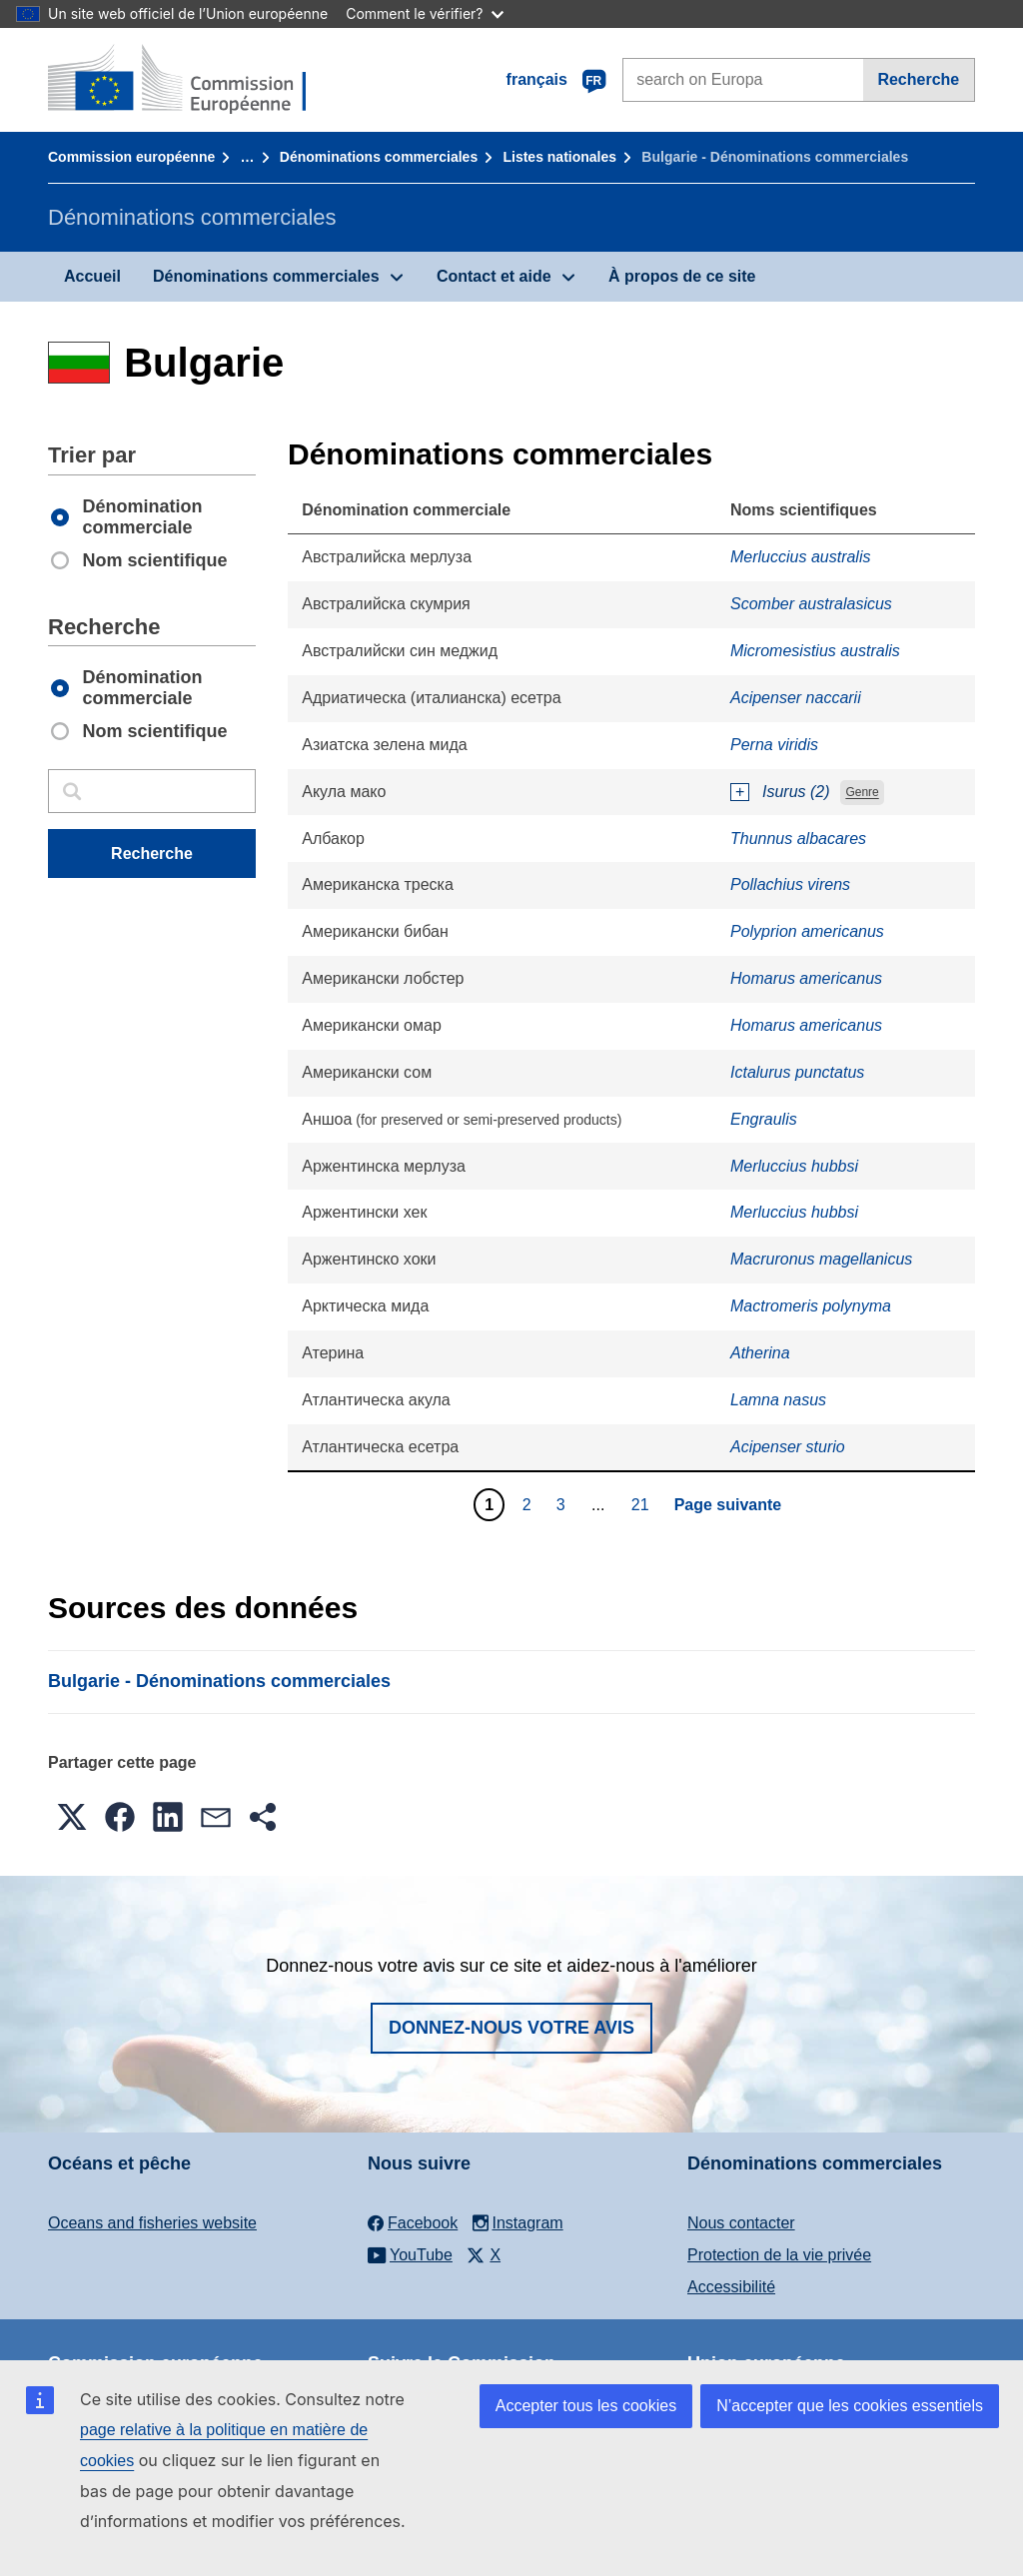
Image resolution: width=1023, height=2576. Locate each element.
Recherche (918, 79)
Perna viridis (774, 744)
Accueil (92, 276)
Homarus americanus (806, 978)
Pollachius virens (790, 884)
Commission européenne (131, 157)
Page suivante (728, 1504)
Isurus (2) (796, 791)
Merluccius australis (800, 556)
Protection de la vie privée (779, 2254)
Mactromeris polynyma (810, 1305)
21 (642, 1504)
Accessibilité (731, 2286)
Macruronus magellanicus (821, 1259)
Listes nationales (559, 157)
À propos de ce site (682, 276)
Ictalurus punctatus (797, 1072)
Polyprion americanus (807, 931)
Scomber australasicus (811, 603)
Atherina (760, 1352)
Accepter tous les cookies (586, 2405)
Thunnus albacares (798, 838)
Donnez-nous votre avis (511, 2028)
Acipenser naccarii (795, 697)
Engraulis (763, 1119)
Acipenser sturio (787, 1446)
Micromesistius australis (815, 650)
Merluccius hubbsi (794, 1166)
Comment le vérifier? (424, 13)
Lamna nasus (778, 1399)
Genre (861, 793)
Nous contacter (741, 2222)
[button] (72, 1817)
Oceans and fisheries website (152, 2222)
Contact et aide (494, 276)
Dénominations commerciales (379, 157)
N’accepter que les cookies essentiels (849, 2405)
